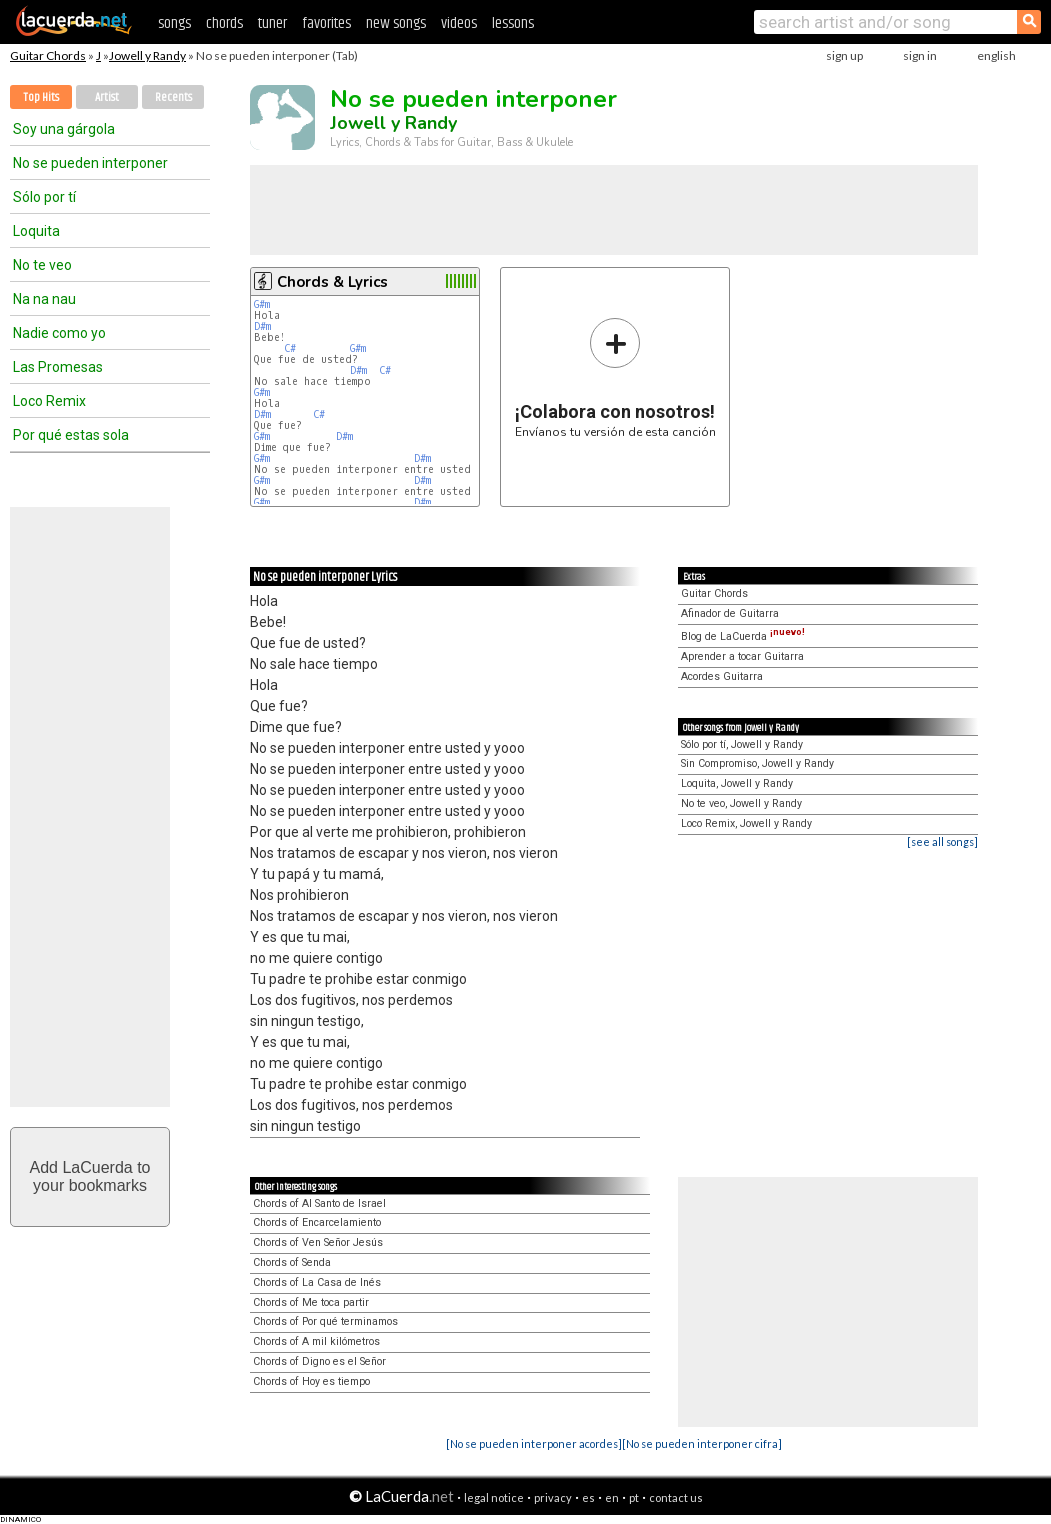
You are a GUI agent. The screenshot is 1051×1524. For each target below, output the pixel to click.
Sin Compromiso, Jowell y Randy (757, 763)
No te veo (42, 265)
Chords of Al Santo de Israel (319, 1203)
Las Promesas (58, 367)
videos (459, 23)
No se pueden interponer (90, 163)
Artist (107, 97)
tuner (272, 23)
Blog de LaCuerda (743, 636)
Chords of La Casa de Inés (317, 1282)
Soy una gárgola (64, 129)
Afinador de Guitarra (730, 613)
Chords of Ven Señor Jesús (318, 1242)
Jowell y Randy (147, 55)
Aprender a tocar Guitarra (742, 656)
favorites (326, 23)
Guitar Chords (48, 55)
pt (634, 1497)
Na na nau (44, 299)
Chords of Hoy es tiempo (311, 1381)
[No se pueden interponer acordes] (534, 1443)
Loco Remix (49, 401)
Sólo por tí (44, 197)
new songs (396, 23)
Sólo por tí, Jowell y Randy (742, 744)
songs (174, 23)
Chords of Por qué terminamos (325, 1321)
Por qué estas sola (71, 435)
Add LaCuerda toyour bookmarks (90, 1176)
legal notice (494, 1497)
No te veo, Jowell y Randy (741, 803)
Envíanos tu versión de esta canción (615, 377)
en (612, 1497)
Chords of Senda (292, 1262)
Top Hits (41, 97)
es (588, 1497)
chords (224, 23)
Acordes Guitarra (722, 676)
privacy (553, 1497)
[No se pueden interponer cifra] (702, 1443)
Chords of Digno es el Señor (319, 1361)
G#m (262, 304)
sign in (920, 55)
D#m (262, 326)
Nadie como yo (59, 333)
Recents (173, 97)
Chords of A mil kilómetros (316, 1341)
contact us (676, 1497)
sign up (844, 55)
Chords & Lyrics (332, 282)
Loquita (36, 231)
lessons (513, 23)
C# (290, 348)
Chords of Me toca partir (311, 1302)
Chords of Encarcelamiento (317, 1222)
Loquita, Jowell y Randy (737, 783)
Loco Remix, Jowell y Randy (746, 823)
